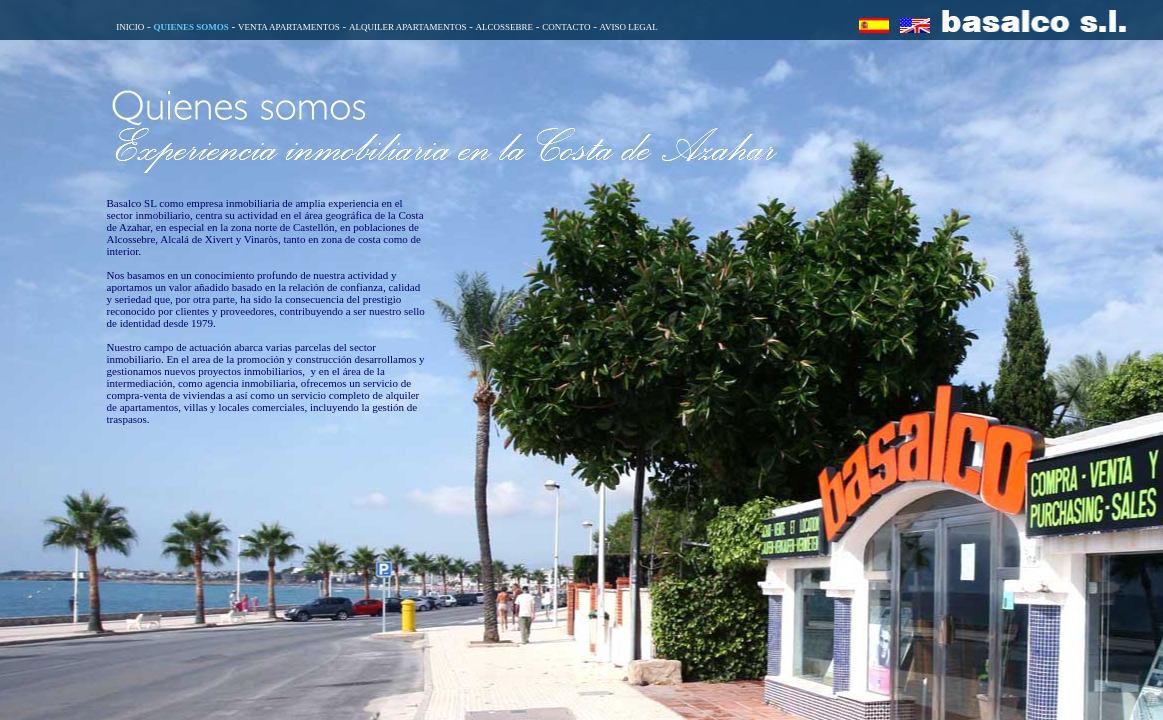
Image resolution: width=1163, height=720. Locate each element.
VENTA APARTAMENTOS (289, 27)
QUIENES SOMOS (190, 27)
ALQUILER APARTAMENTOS (408, 27)
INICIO (130, 27)
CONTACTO (566, 27)
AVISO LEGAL (629, 27)
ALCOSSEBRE (505, 27)
